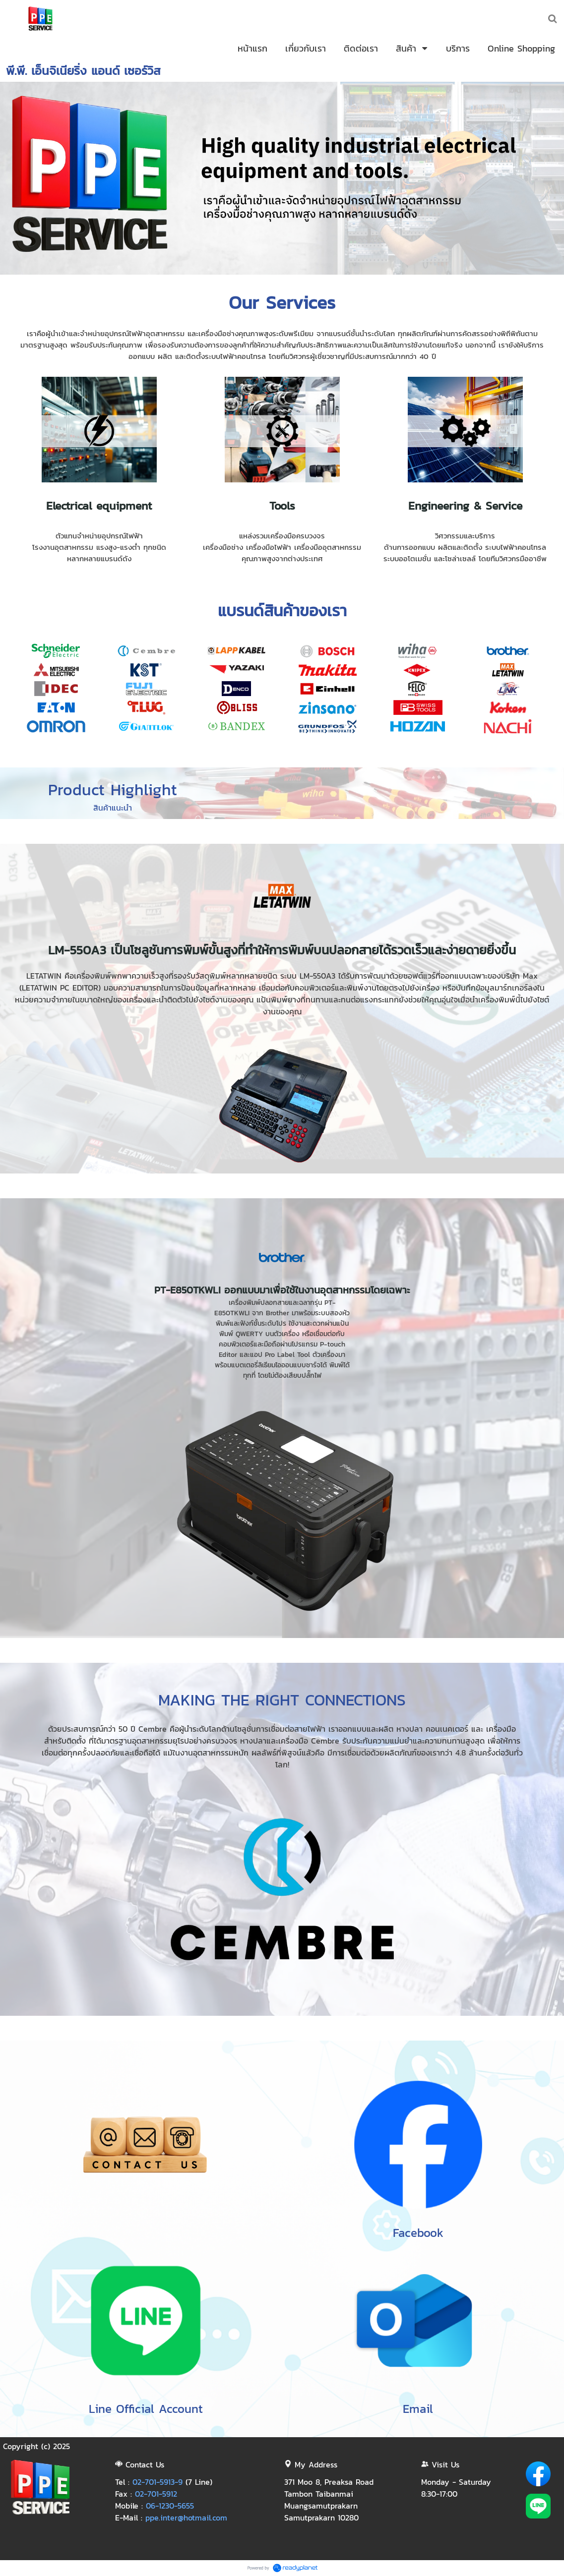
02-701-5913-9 (157, 2482)
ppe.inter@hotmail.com (186, 2517)
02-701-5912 (156, 2494)
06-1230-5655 (170, 2506)
